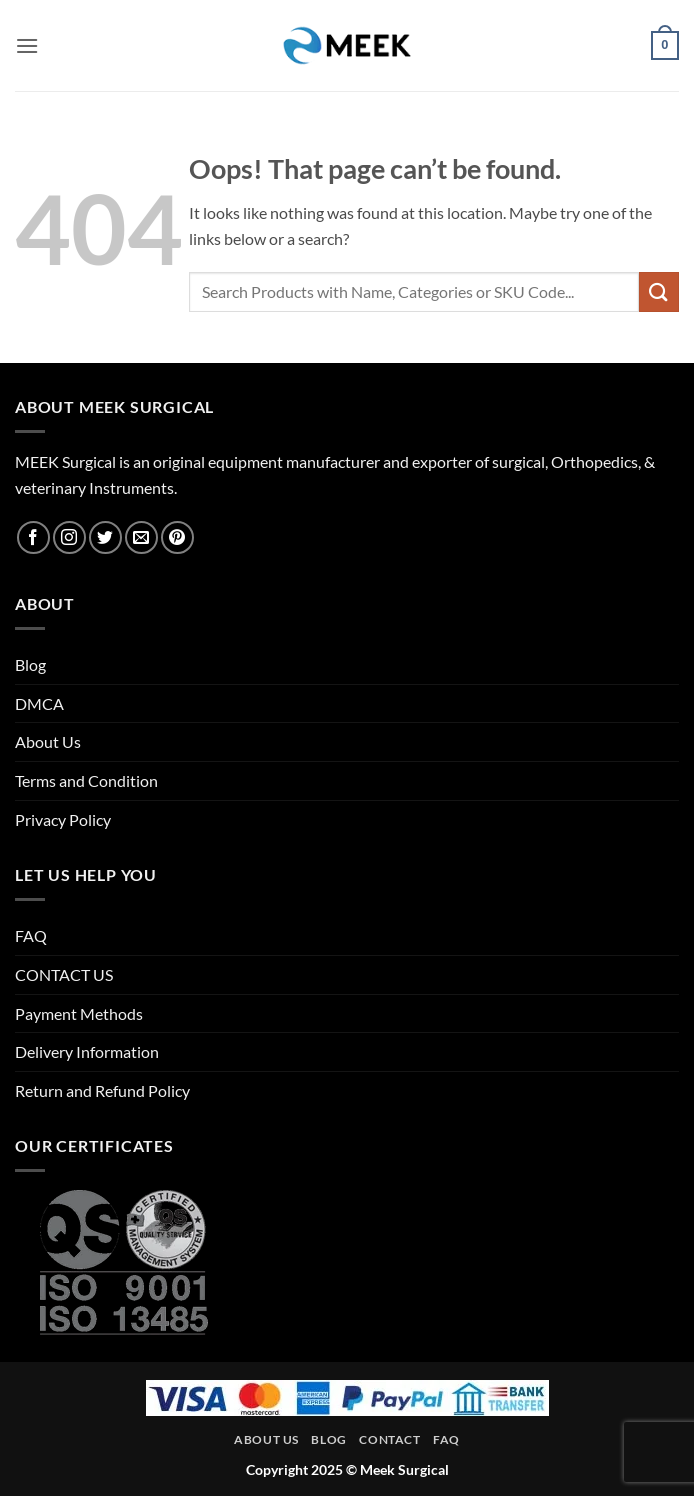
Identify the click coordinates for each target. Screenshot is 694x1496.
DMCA (39, 703)
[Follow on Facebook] (33, 537)
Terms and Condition (86, 780)
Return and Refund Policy (102, 1090)
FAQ (31, 935)
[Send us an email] (141, 537)
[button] (27, 45)
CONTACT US (64, 974)
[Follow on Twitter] (105, 537)
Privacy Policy (63, 819)
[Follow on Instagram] (69, 537)
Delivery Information (87, 1051)
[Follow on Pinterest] (177, 537)
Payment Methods (79, 1013)
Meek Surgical (404, 1469)
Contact (389, 1439)
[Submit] (659, 291)
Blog (30, 664)
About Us (48, 741)
